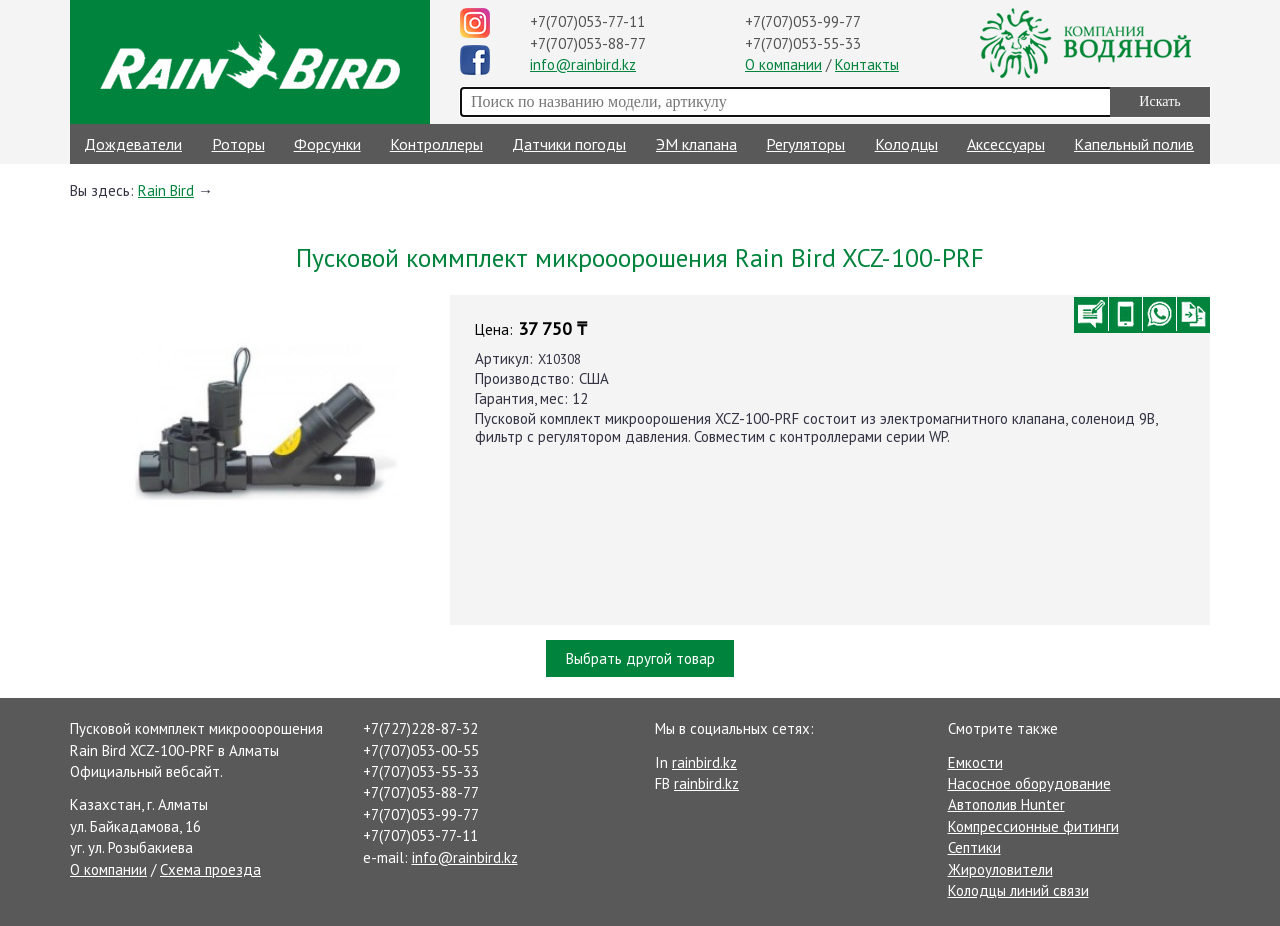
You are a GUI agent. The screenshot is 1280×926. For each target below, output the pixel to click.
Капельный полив (1134, 144)
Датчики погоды (569, 144)
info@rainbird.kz (583, 64)
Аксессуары (1006, 144)
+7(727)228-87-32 (420, 728)
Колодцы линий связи (1018, 890)
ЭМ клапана (696, 144)
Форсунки (327, 144)
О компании (783, 64)
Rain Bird (166, 190)
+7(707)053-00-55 (421, 750)
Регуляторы (805, 144)
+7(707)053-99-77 (803, 21)
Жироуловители (1000, 869)
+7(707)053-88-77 (588, 43)
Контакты (867, 64)
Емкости (975, 762)
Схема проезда (210, 869)
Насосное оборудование (1029, 783)
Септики (974, 847)
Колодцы (906, 144)
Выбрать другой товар (640, 658)
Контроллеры (436, 144)
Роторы (238, 144)
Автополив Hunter (1006, 804)
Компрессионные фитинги (1033, 826)
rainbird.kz (704, 762)
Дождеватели (133, 144)
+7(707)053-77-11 (587, 21)
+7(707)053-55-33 (803, 43)
